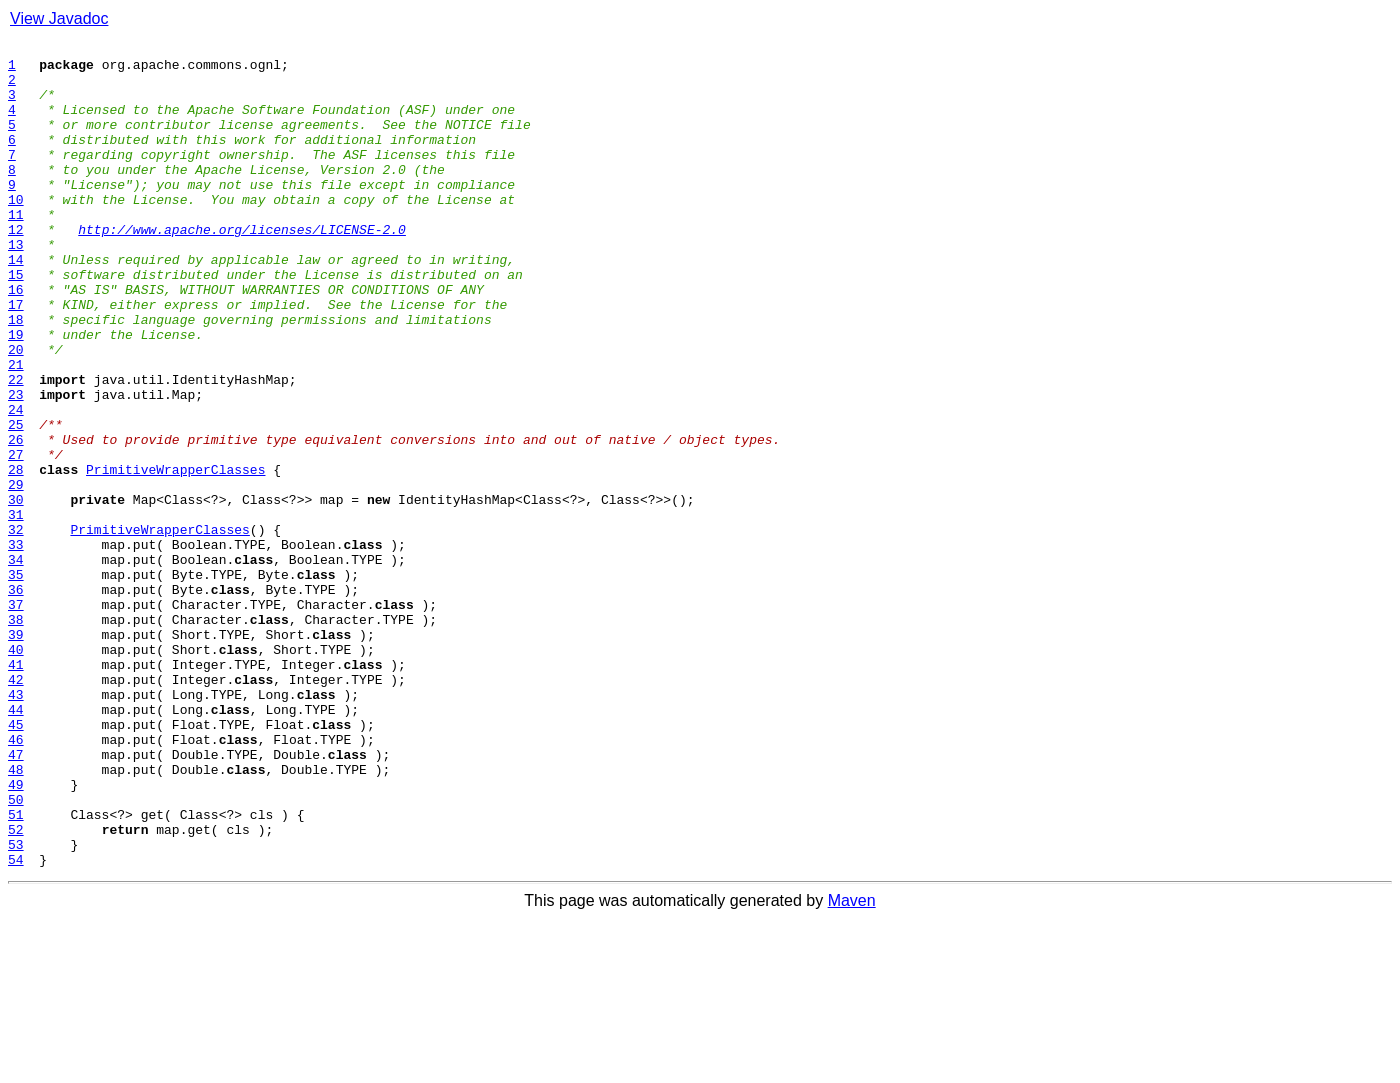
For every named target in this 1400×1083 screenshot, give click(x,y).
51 (16, 970)
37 (16, 718)
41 (16, 790)
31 (16, 610)
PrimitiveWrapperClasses (175, 556)
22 (16, 448)
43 (16, 826)
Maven (852, 1065)
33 (16, 646)
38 (16, 736)
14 (16, 304)
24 (16, 484)
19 (16, 394)
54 (16, 1024)
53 (16, 1006)
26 (16, 520)
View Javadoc (59, 18)
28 (16, 556)
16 (16, 340)
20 (16, 412)
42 (16, 808)
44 (16, 844)
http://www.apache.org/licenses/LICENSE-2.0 (242, 268)
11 (16, 250)
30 (16, 592)
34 (16, 664)
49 (16, 934)
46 (16, 880)
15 (16, 322)
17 (16, 358)
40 (16, 772)
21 (16, 430)
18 (16, 376)
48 (16, 916)
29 (16, 574)
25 (16, 502)
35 (16, 682)
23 (16, 466)
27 (16, 538)
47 (16, 898)
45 (16, 862)
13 (16, 286)
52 (16, 988)
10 (16, 232)
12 (16, 268)
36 (16, 700)
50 (16, 952)
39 (16, 754)
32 (16, 628)
